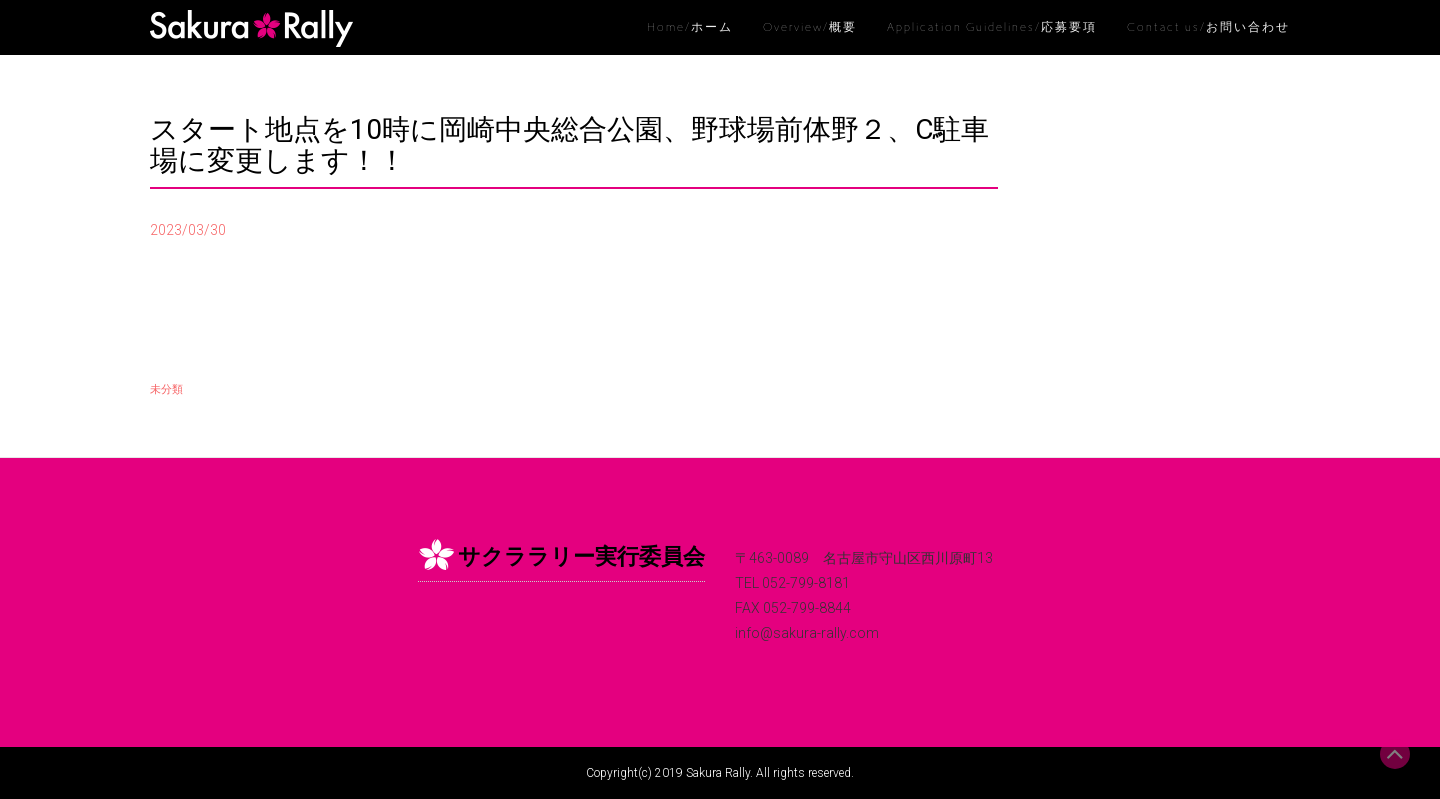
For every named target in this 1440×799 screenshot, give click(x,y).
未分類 (166, 389)
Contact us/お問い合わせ (1208, 27)
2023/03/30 (188, 230)
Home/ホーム (690, 27)
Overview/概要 (810, 27)
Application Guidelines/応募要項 (992, 27)
